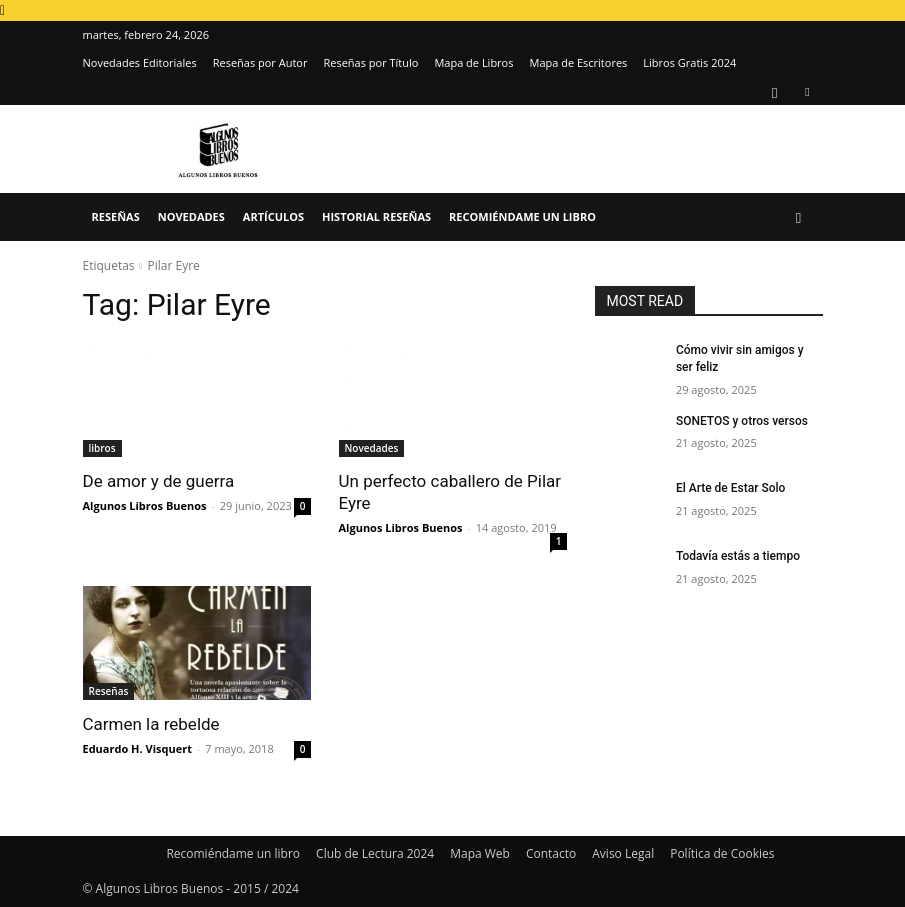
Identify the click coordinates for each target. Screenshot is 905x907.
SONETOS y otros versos (742, 421)
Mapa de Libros (473, 62)
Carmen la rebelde (151, 724)
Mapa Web (480, 853)
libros (102, 448)
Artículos (273, 216)
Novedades (191, 216)
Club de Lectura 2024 (375, 853)
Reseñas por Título (370, 62)
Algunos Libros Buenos (145, 505)
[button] (799, 217)
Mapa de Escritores (578, 62)
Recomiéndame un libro (522, 216)
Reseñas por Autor (260, 62)
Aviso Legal (623, 853)
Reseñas (116, 216)
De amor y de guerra (159, 481)
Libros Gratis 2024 (689, 62)
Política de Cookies (722, 853)
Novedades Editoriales (140, 62)
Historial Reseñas (376, 216)
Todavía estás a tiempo (738, 556)
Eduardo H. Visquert (137, 748)
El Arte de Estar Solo (730, 488)
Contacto (551, 853)
